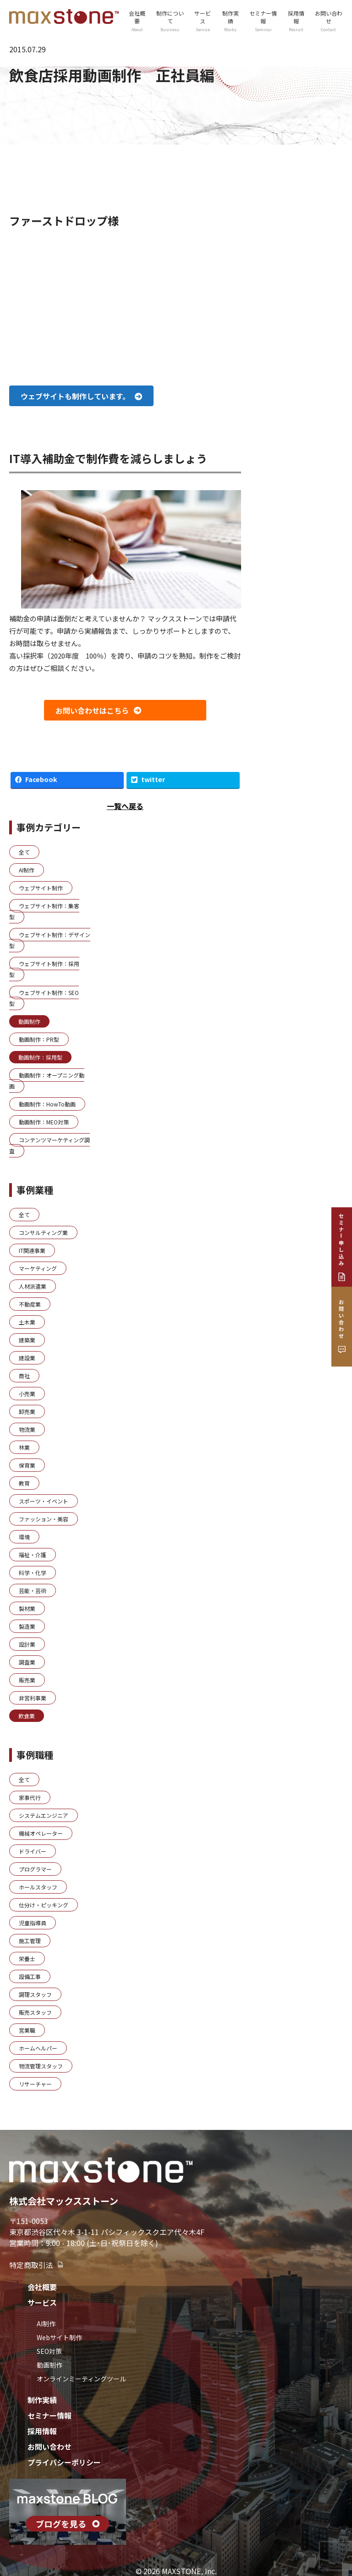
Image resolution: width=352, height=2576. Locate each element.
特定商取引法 (36, 2264)
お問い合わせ (328, 21)
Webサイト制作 (59, 2337)
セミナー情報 (263, 21)
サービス (202, 21)
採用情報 (295, 21)
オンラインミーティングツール (81, 2378)
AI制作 (46, 2323)
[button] (81, 396)
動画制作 (49, 2364)
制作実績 (230, 21)
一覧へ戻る (125, 805)
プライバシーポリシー (64, 2462)
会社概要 (137, 21)
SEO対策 (49, 2351)
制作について (170, 21)
